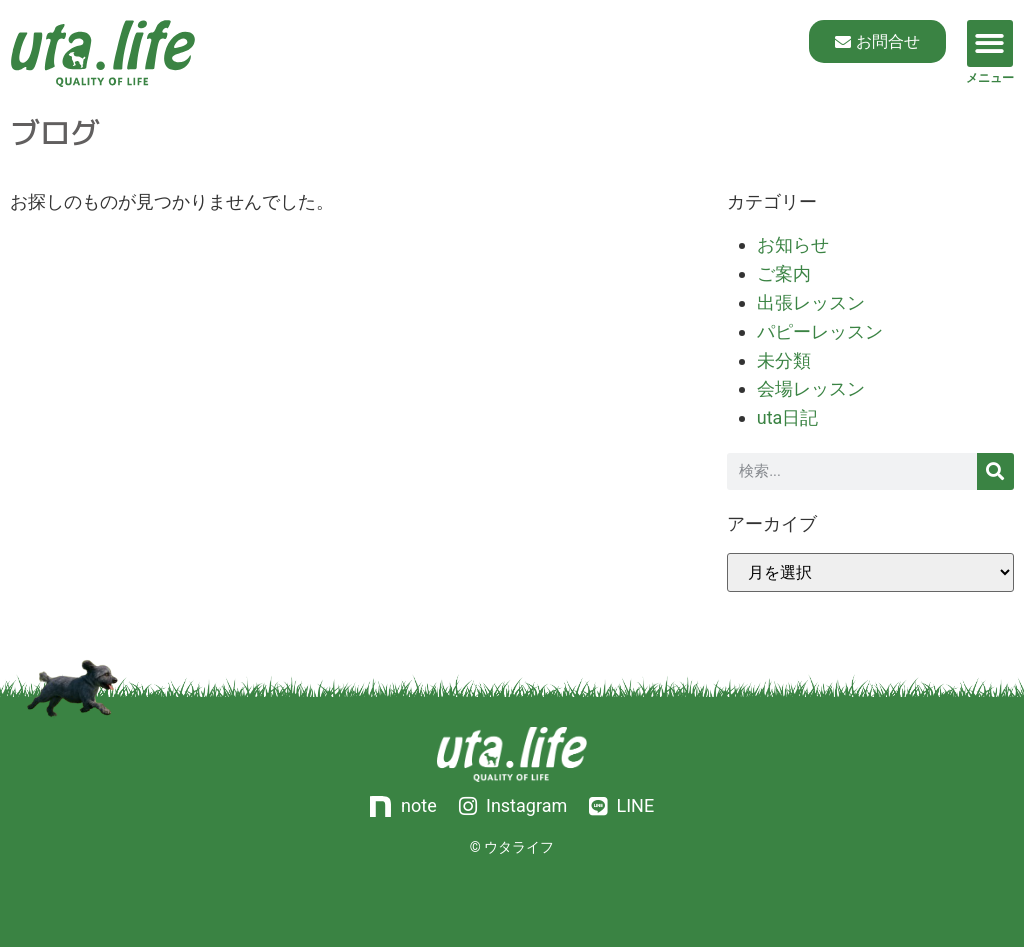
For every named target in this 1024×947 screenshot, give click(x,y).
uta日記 (788, 417)
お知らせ (793, 244)
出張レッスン (811, 302)
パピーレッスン (820, 331)
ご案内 (784, 273)
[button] (990, 43)
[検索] (995, 471)
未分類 (784, 360)
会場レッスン (811, 388)
